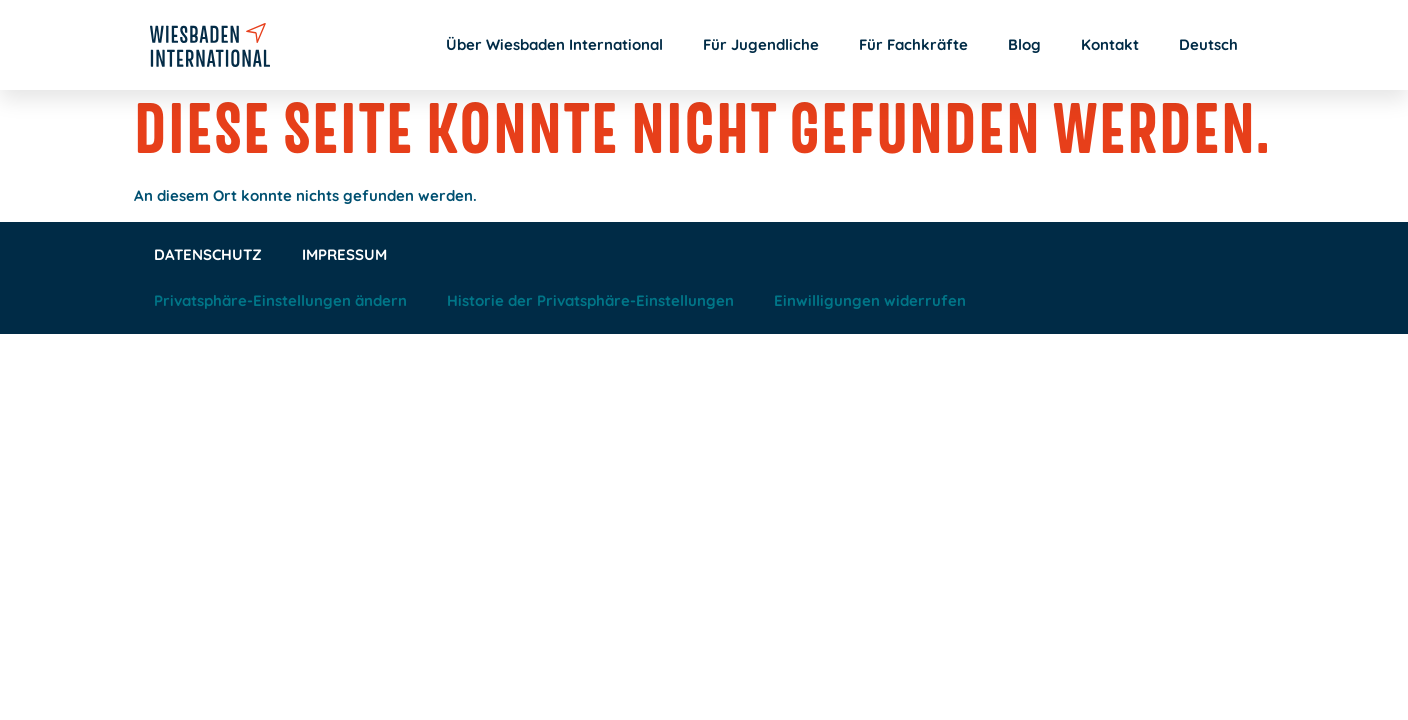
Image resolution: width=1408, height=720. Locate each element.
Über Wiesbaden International (554, 44)
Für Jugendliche (761, 44)
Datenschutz (208, 254)
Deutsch (1208, 44)
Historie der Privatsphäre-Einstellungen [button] (590, 300)
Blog (1024, 44)
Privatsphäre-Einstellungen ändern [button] (280, 300)
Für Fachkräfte (913, 44)
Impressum (344, 254)
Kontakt (1110, 44)
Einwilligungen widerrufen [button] (870, 300)
